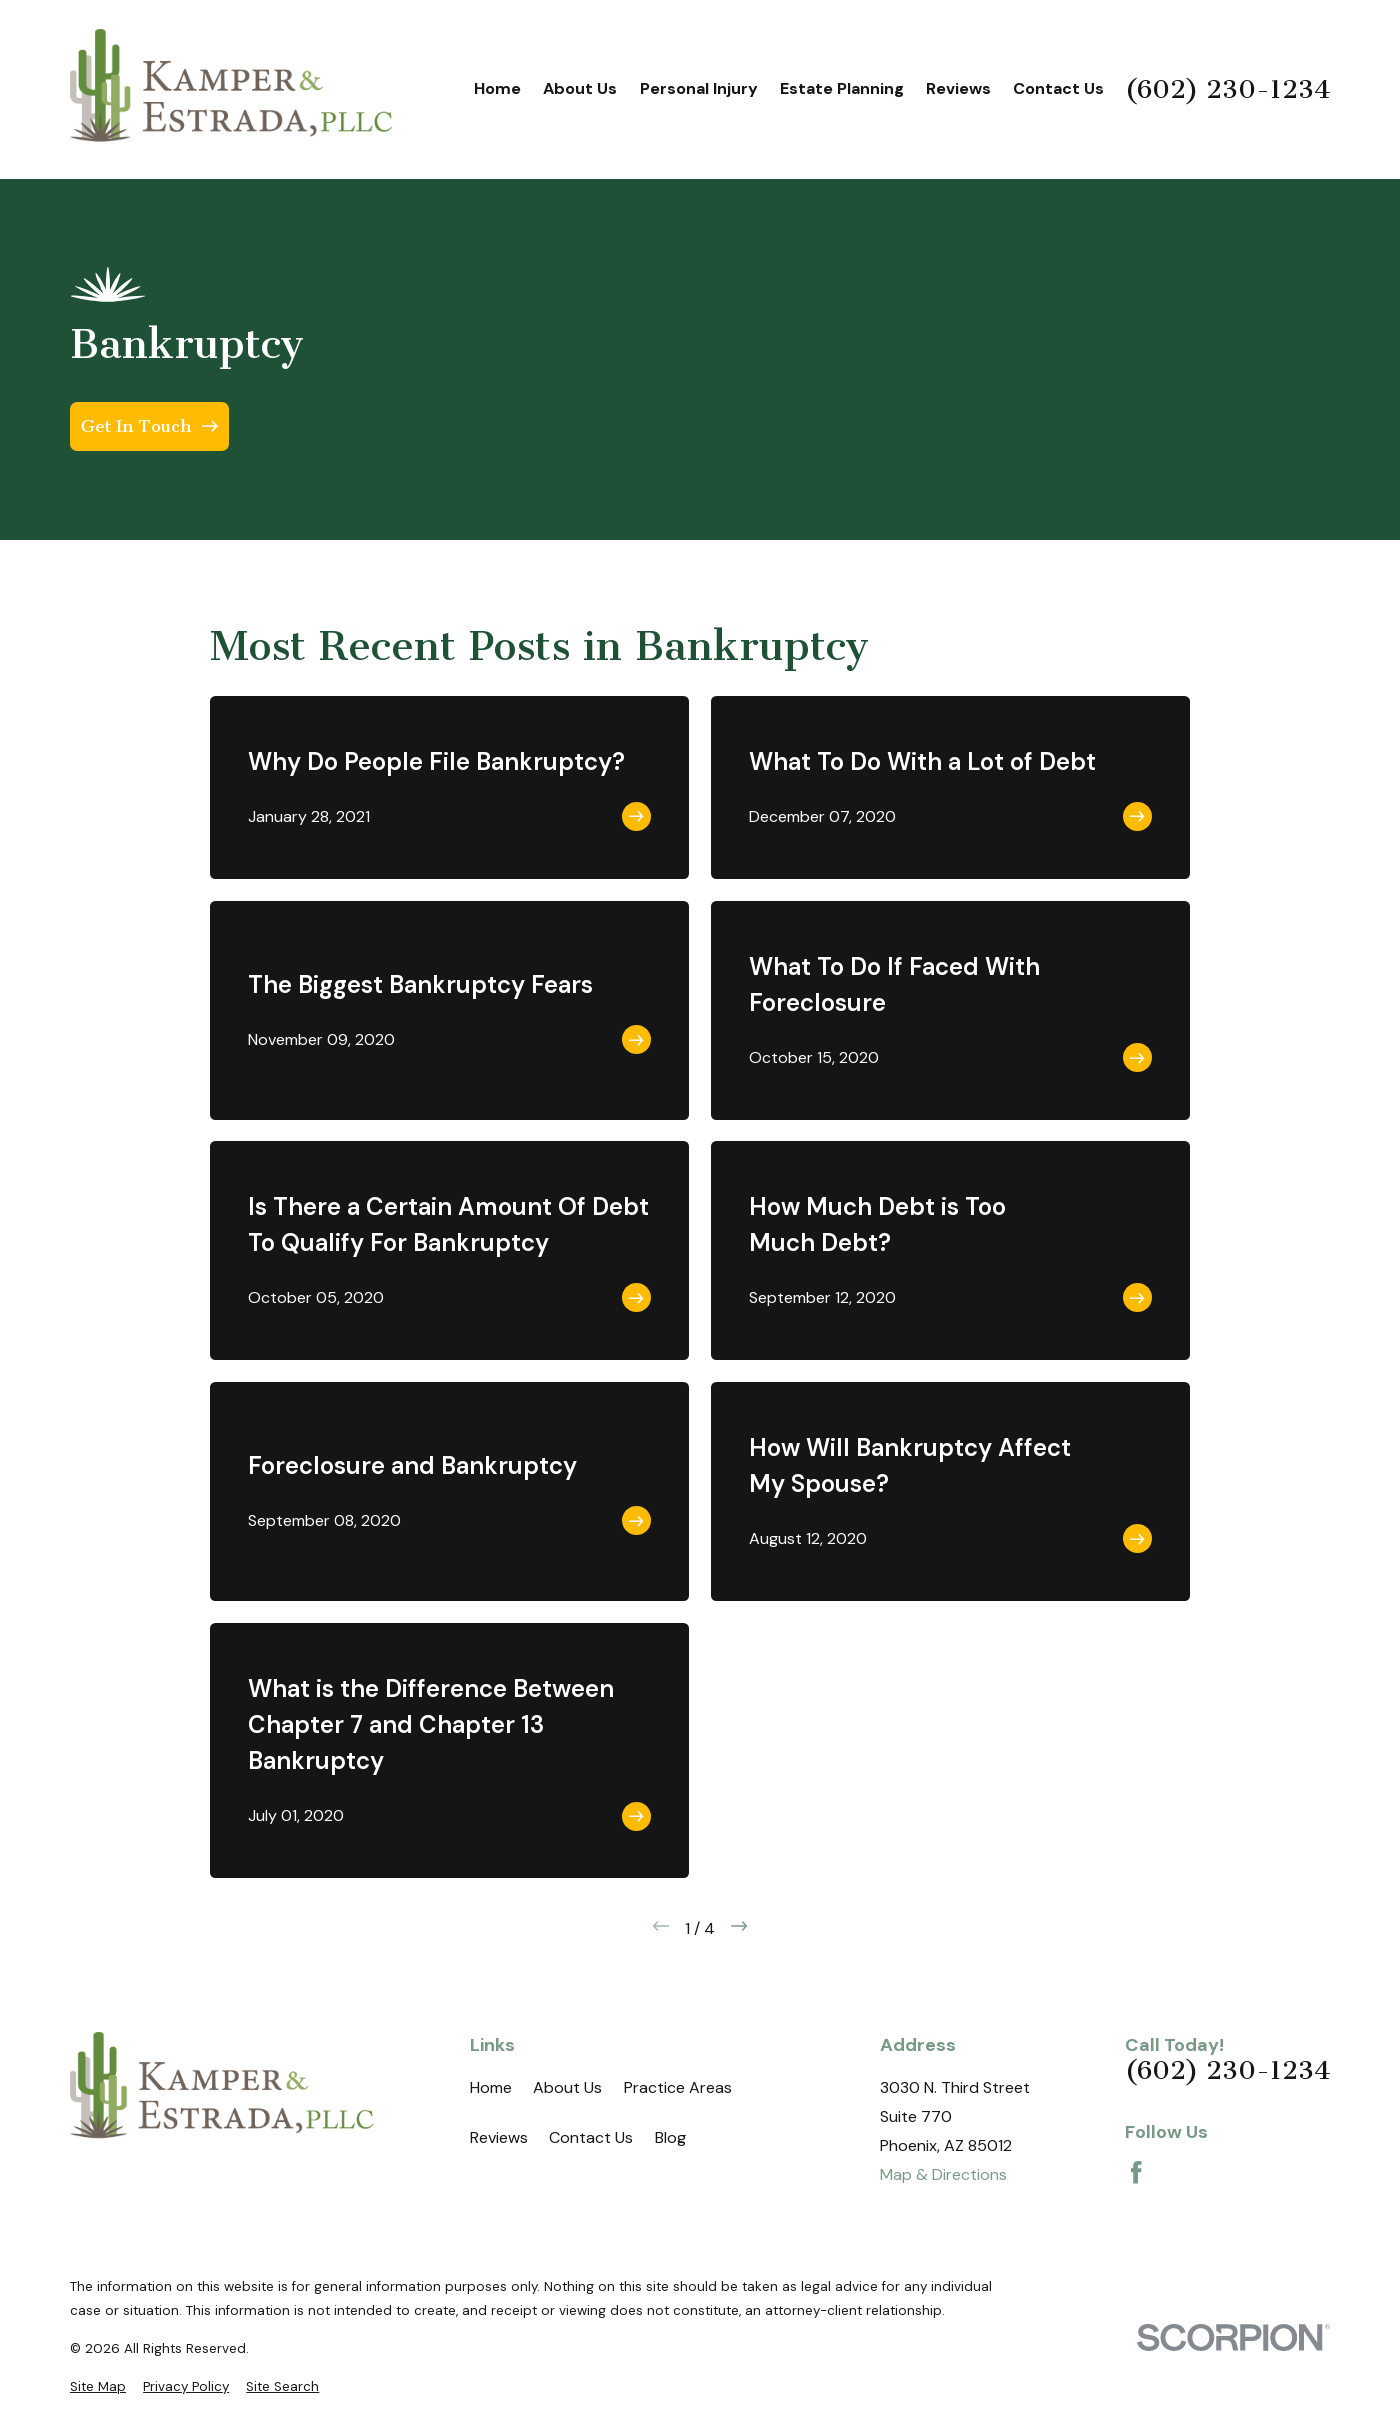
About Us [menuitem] (580, 88)
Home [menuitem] (497, 88)
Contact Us (591, 2137)
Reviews (499, 2137)
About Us (567, 2087)
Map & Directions (943, 2174)
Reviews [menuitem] (958, 88)
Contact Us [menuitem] (1058, 88)
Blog (670, 2137)
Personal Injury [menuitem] (699, 88)
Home (491, 2087)
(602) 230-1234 (1227, 90)
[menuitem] (98, 2387)
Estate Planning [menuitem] (842, 88)
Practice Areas (678, 2087)
